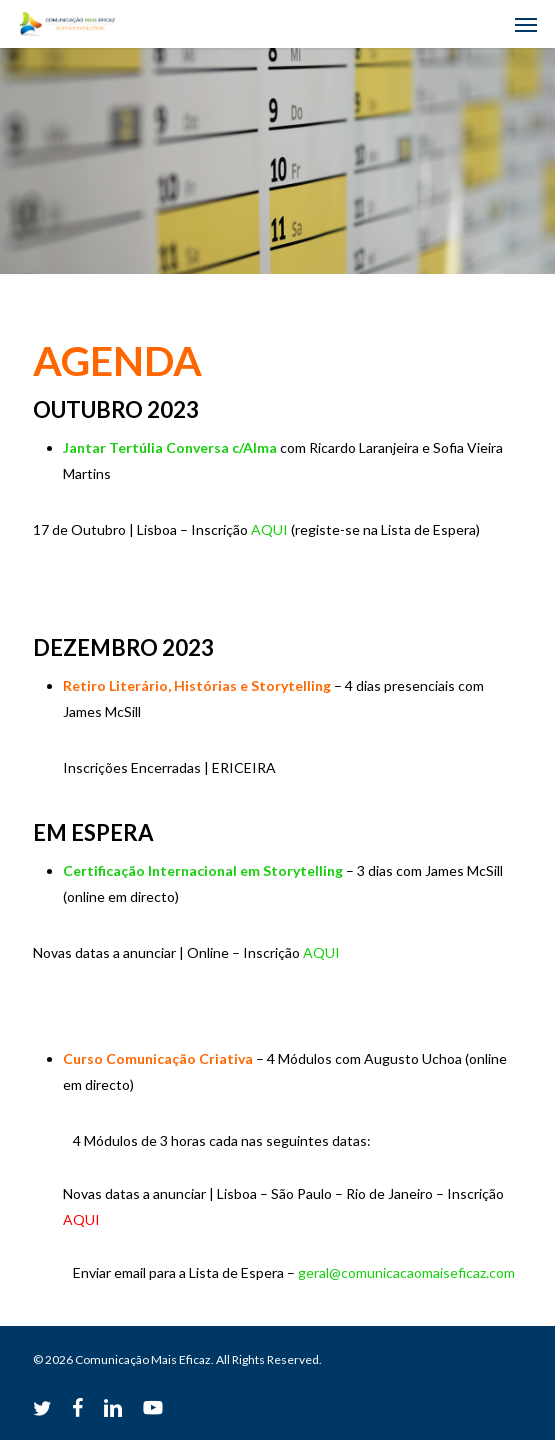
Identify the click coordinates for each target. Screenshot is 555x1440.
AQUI (269, 529)
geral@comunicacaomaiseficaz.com (406, 1272)
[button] (526, 24)
